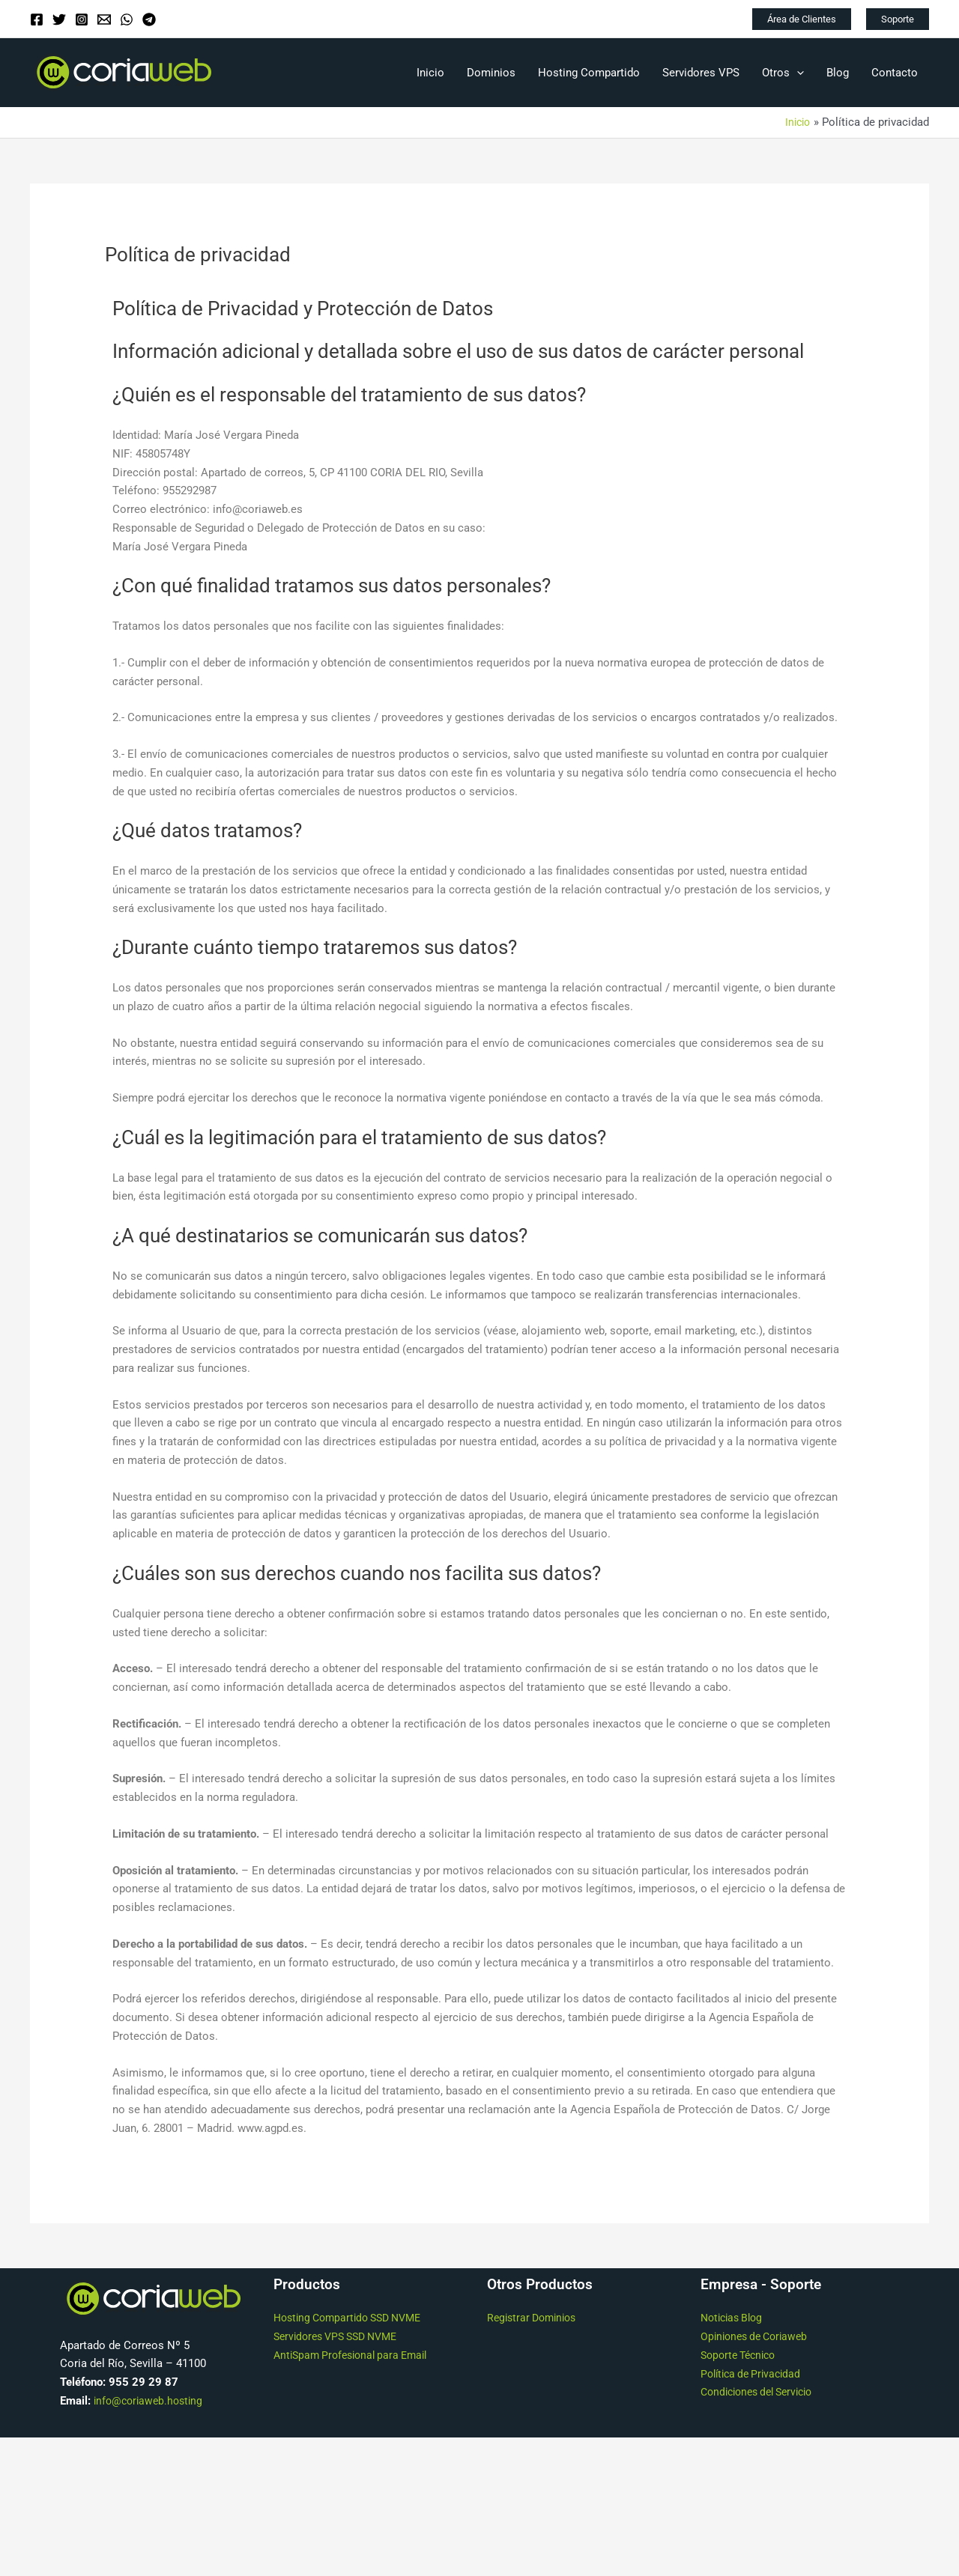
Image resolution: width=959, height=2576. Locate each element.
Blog (837, 72)
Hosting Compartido (589, 72)
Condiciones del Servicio (763, 2392)
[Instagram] (81, 19)
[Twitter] (59, 19)
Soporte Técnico (742, 2355)
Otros (783, 72)
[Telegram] (149, 19)
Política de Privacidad (754, 2373)
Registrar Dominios (535, 2317)
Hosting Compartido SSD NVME (354, 2317)
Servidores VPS (700, 72)
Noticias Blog (735, 2317)
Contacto (894, 72)
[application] (797, 72)
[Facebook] (36, 19)
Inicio (430, 72)
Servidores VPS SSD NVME (341, 2336)
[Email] (104, 19)
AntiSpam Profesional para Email (356, 2355)
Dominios (491, 72)
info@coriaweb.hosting (151, 2401)
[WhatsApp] (126, 19)
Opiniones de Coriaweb (758, 2336)
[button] (801, 19)
